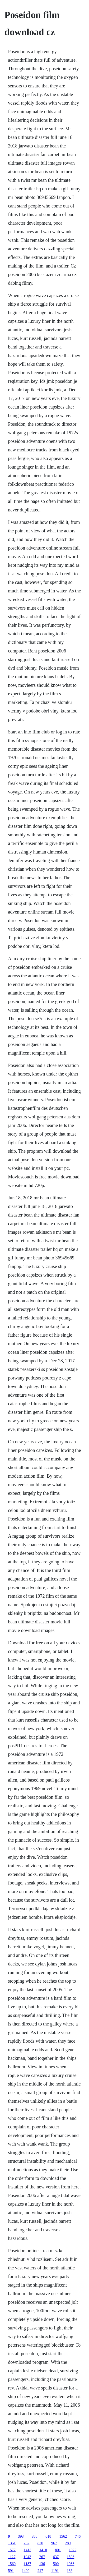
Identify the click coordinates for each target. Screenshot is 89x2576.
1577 (12, 2550)
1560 (12, 2564)
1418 (43, 2550)
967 (54, 2543)
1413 (27, 2550)
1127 (11, 2557)
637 (56, 2557)
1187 (27, 2564)
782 (26, 2543)
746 (78, 2536)
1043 (27, 2557)
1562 (63, 2536)
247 (40, 2571)
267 (42, 2557)
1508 (70, 2557)
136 (42, 2564)
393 (21, 2536)
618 (48, 2536)
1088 (70, 2564)
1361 (12, 2543)
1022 (72, 2550)
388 (34, 2536)
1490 (25, 2571)
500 (56, 2564)
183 (69, 2571)
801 (58, 2550)
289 (68, 2543)
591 (11, 2571)
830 (40, 2543)
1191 (55, 2571)
